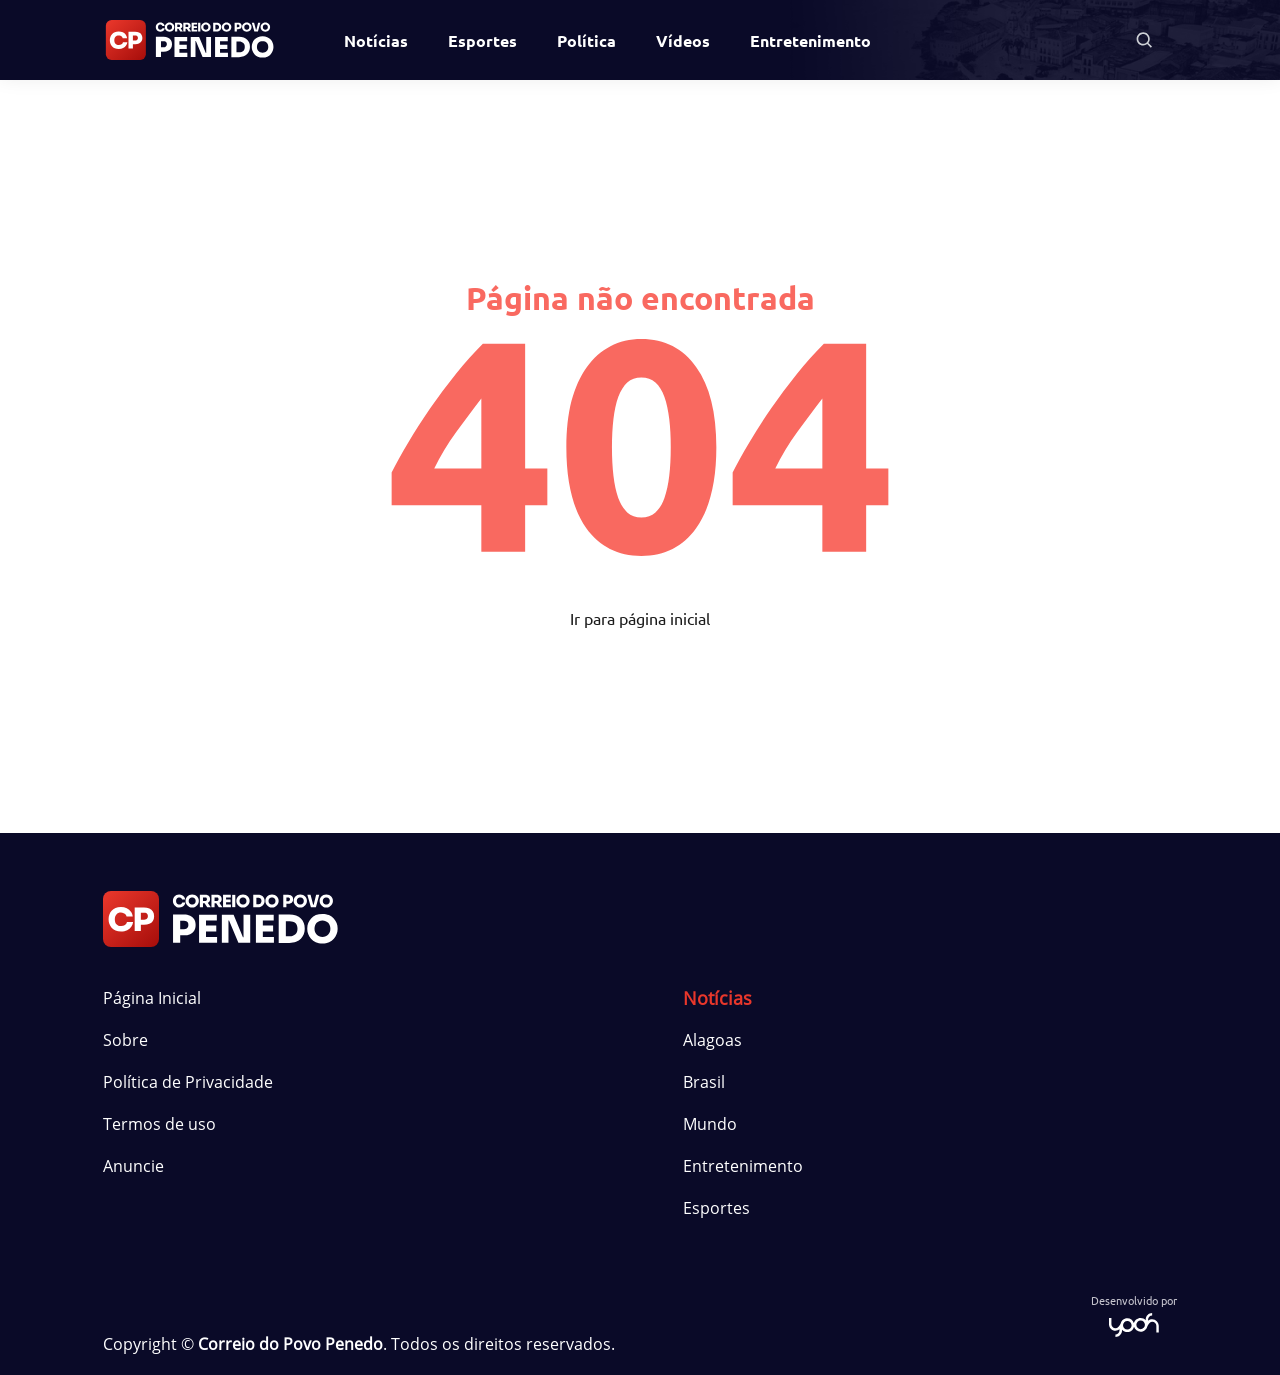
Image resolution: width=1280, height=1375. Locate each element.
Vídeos (683, 40)
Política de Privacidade (188, 1082)
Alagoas (712, 1040)
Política (586, 40)
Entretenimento (810, 40)
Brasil (704, 1082)
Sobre (125, 1040)
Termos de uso (159, 1124)
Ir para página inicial (640, 618)
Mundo (710, 1124)
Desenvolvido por (1134, 1314)
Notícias (376, 40)
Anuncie (133, 1166)
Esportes (482, 40)
